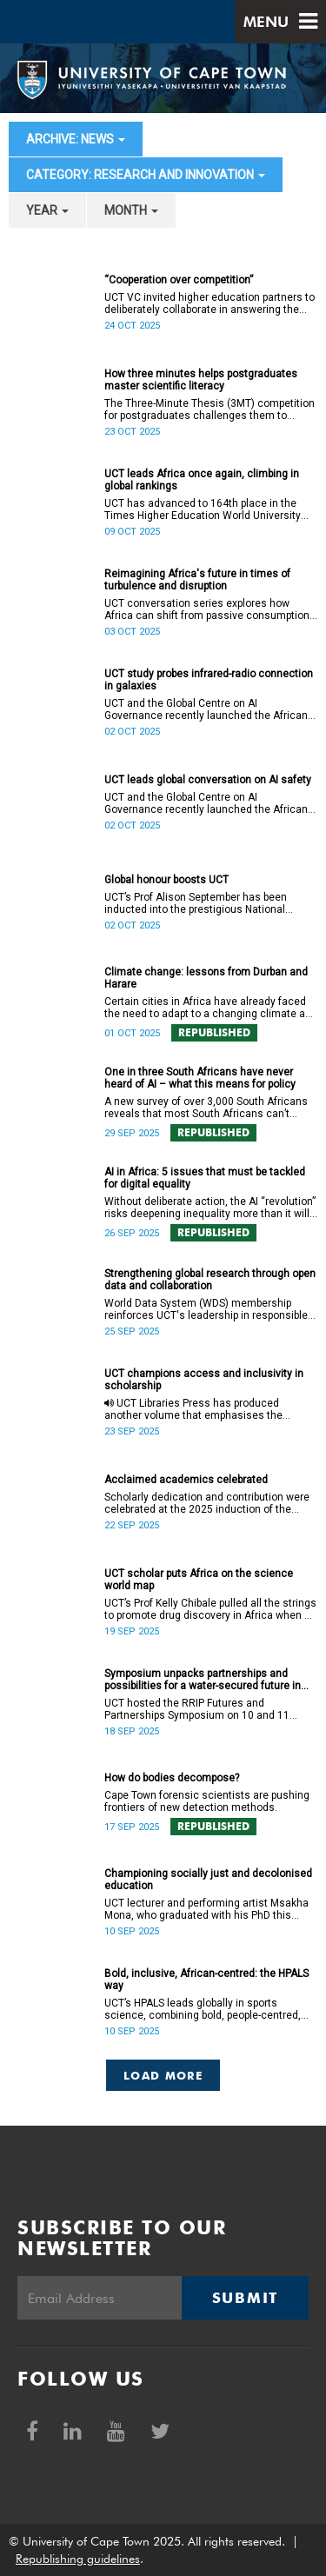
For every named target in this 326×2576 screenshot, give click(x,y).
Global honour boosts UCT (166, 880)
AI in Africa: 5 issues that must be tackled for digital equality (204, 1178)
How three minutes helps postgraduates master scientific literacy (200, 380)
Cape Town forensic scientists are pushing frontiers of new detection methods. (206, 1801)
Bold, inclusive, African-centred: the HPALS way (206, 1979)
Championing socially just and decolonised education (208, 1879)
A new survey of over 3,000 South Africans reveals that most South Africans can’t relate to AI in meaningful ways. (206, 1107)
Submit (245, 2297)
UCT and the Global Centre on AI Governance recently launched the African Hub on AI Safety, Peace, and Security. (206, 709)
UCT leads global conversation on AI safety (207, 780)
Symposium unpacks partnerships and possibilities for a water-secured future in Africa (202, 1679)
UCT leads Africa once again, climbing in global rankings (201, 480)
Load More (163, 2075)
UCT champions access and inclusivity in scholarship (203, 1380)
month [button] (131, 210)
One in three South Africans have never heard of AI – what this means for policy (200, 1078)
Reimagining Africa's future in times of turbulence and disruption (197, 580)
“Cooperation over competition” (178, 280)
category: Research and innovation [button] (145, 175)
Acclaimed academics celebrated (186, 1480)
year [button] (47, 210)
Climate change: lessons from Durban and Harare (206, 978)
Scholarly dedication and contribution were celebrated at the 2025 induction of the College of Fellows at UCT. (206, 1503)
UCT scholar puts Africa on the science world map (198, 1580)
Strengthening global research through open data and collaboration (210, 1280)
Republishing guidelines (78, 2559)
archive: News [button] (75, 139)
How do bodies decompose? (171, 1778)
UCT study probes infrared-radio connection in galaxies (208, 680)
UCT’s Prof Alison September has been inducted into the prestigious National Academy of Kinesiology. (195, 903)
